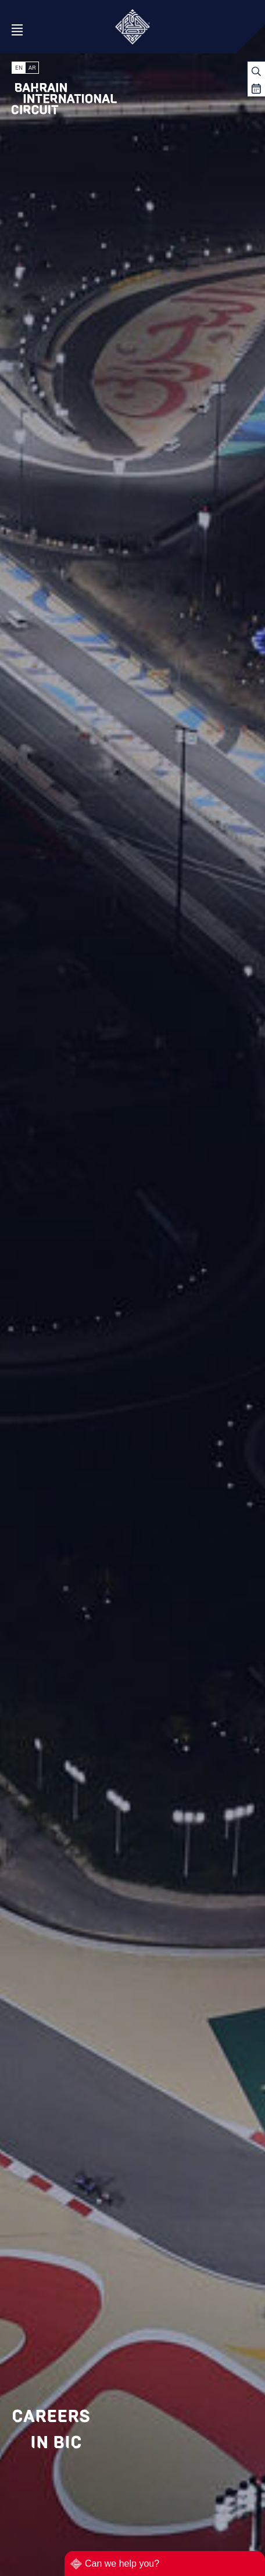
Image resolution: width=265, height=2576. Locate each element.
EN (19, 67)
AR (31, 67)
